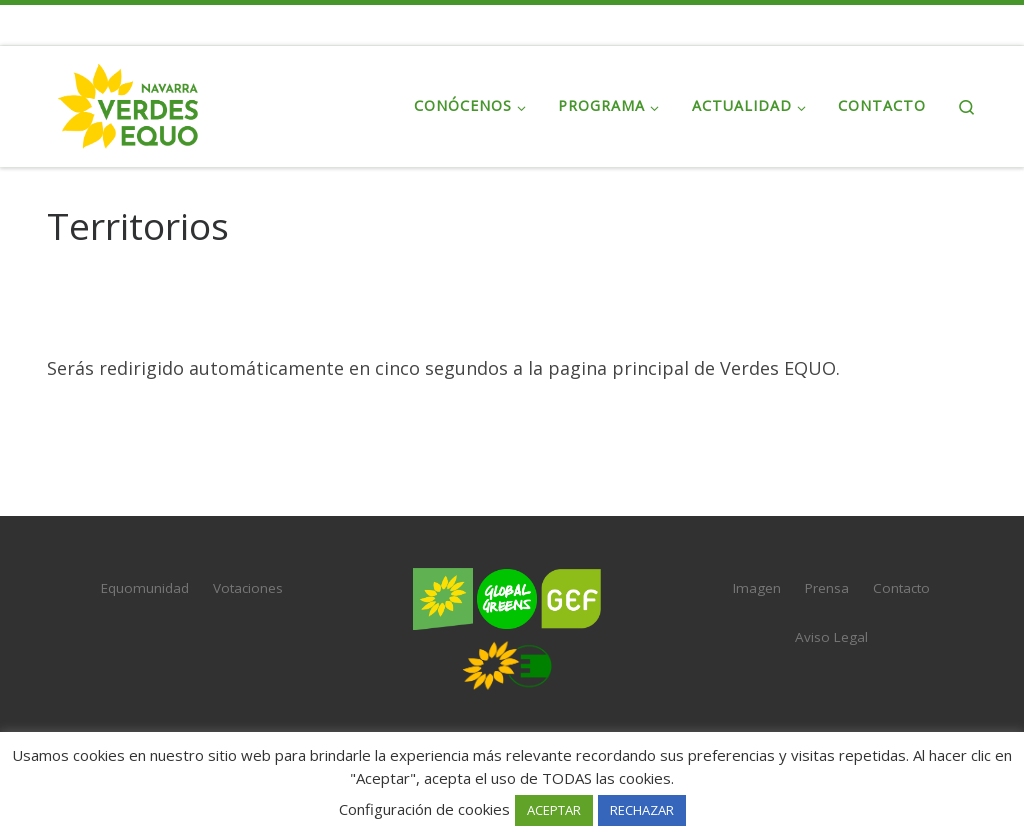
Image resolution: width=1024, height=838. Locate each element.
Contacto (901, 588)
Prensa (827, 588)
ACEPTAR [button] (554, 810)
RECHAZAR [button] (642, 810)
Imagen (757, 588)
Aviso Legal (831, 637)
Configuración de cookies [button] (424, 809)
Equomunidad (145, 588)
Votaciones (248, 588)
